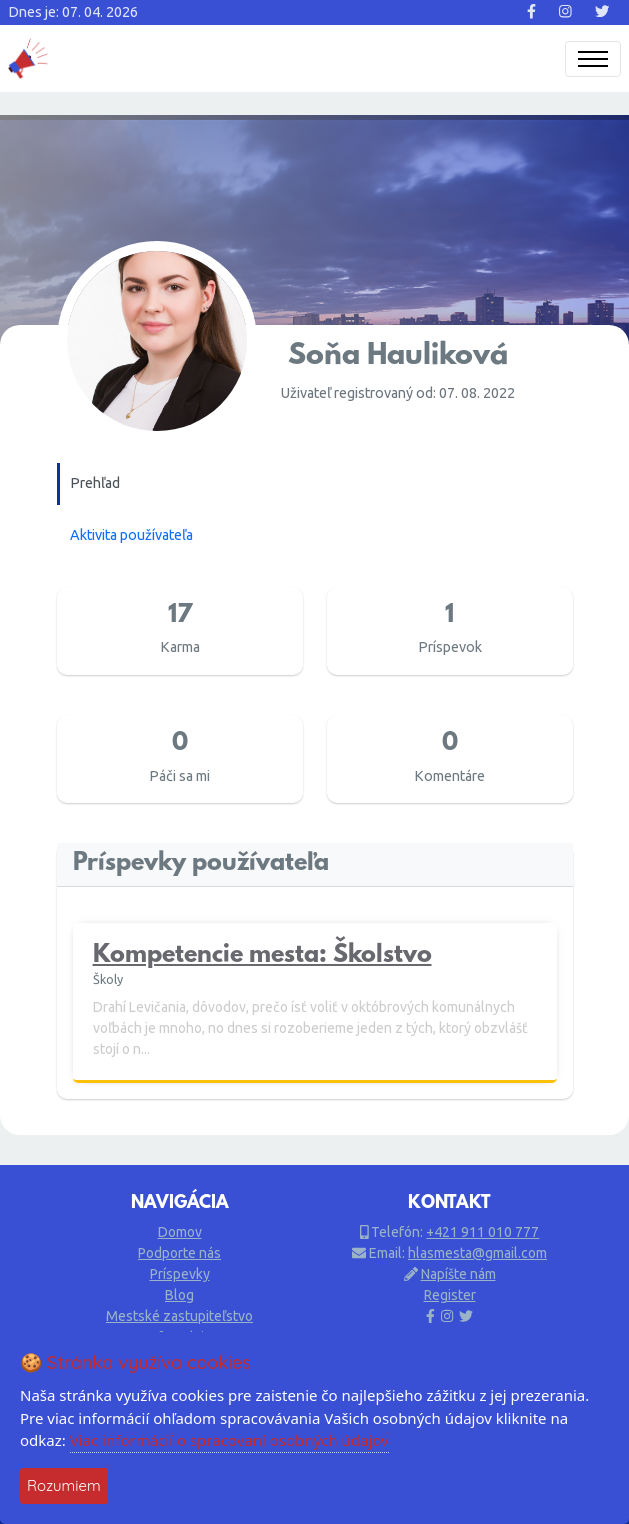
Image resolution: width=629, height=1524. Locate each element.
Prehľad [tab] (95, 483)
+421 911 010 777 (482, 1232)
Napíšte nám (458, 1274)
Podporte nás (179, 1253)
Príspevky (180, 1274)
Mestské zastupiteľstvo (179, 1316)
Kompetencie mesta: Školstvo (262, 956)
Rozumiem (64, 1485)
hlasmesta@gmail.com (477, 1253)
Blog (179, 1295)
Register (450, 1295)
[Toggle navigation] (593, 59)
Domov (180, 1232)
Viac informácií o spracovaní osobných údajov (229, 1440)
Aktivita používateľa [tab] (131, 535)
